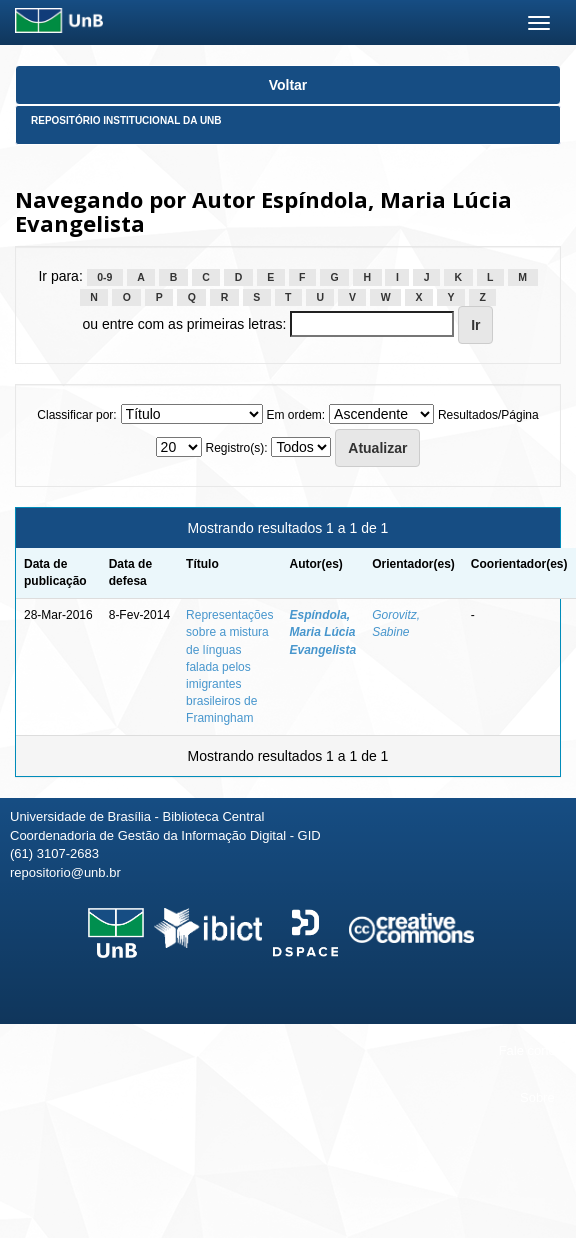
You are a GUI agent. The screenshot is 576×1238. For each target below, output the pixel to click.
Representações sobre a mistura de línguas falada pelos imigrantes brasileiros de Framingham (229, 666)
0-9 (104, 277)
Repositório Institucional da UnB (126, 120)
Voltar (288, 85)
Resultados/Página (488, 415)
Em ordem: (295, 415)
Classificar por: (76, 415)
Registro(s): (236, 448)
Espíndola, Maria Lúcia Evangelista (322, 632)
